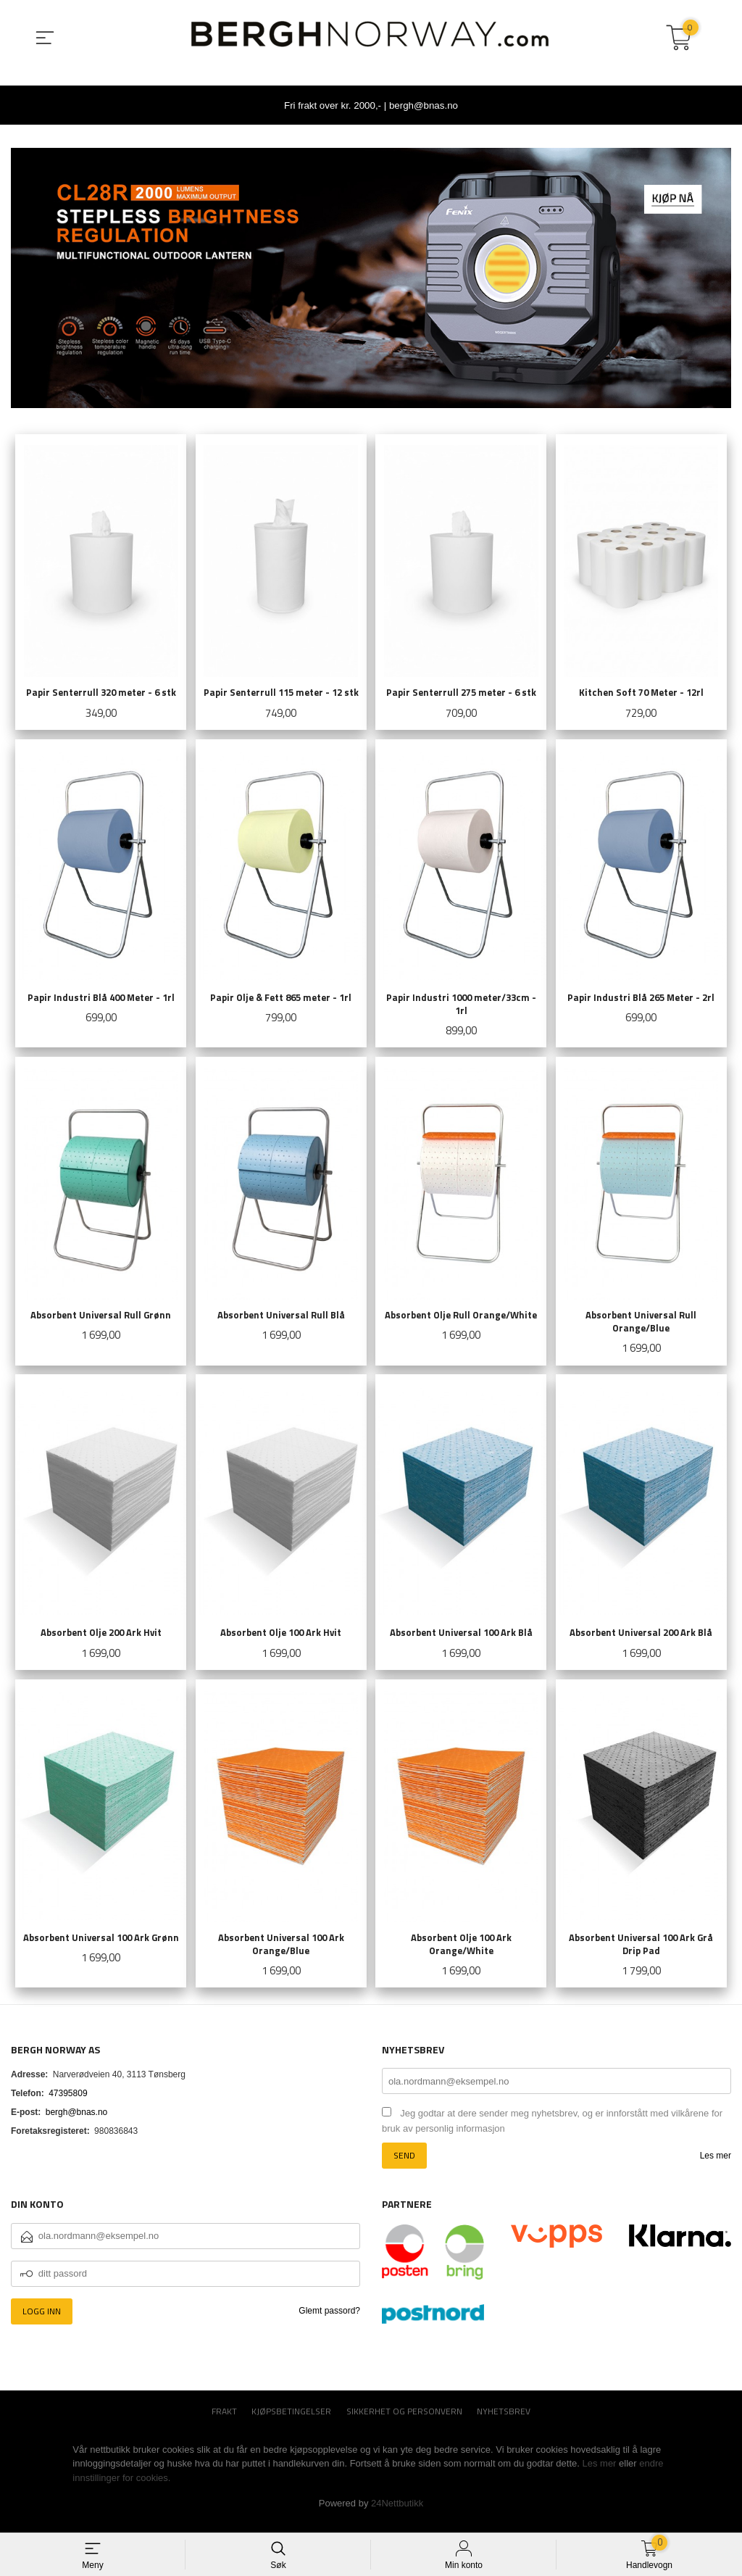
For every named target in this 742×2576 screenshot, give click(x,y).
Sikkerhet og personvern (404, 2421)
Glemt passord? (329, 2321)
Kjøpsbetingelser (291, 2421)
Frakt (224, 2421)
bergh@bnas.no (77, 2123)
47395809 (68, 2104)
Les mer (715, 2166)
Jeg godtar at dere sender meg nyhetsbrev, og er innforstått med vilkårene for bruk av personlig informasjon (552, 2132)
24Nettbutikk (397, 2514)
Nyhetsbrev (503, 2421)
